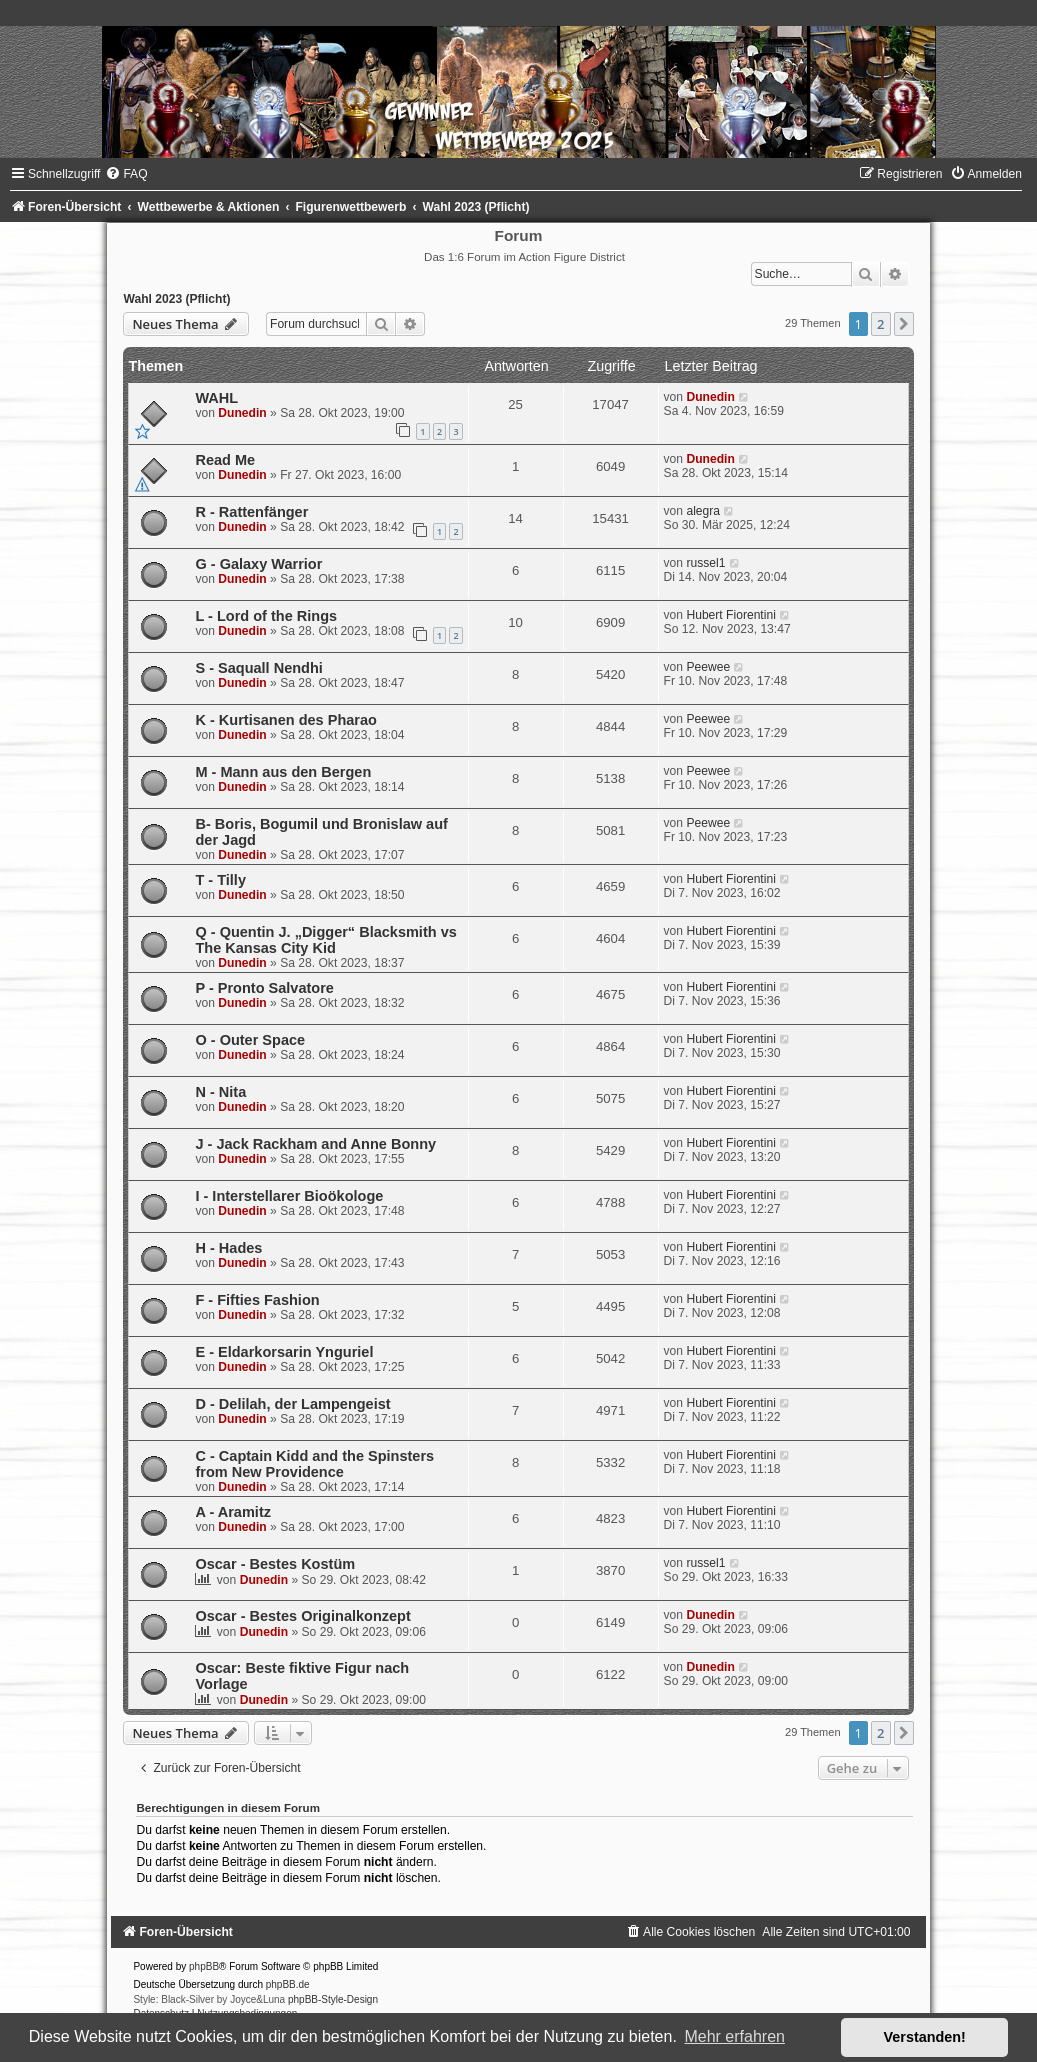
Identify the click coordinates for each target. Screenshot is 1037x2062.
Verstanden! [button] (925, 2037)
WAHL (216, 398)
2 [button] (880, 324)
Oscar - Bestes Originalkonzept (302, 1616)
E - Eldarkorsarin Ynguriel (284, 1352)
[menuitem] (126, 174)
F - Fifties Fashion (257, 1300)
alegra (703, 511)
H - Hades (228, 1248)
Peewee (708, 667)
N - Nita (220, 1092)
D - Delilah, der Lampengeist (292, 1404)
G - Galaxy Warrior (258, 564)
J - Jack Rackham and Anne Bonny (315, 1144)
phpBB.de (288, 1984)
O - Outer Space (250, 1040)
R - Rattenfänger (251, 512)
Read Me (225, 460)
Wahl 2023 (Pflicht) (176, 299)
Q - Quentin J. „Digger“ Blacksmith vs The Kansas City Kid (325, 940)
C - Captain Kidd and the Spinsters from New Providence (314, 1464)
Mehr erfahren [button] (734, 2036)
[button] (904, 324)
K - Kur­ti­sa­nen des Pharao (286, 720)
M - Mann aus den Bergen (283, 772)
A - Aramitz (233, 1512)
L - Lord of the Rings (266, 616)
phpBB (204, 1966)
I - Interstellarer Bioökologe (289, 1196)
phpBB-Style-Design (333, 1999)
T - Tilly (220, 880)
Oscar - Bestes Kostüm (275, 1564)
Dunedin (242, 413)
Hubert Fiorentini (730, 615)
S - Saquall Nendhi (258, 668)
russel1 (705, 563)
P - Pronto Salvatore (264, 988)
